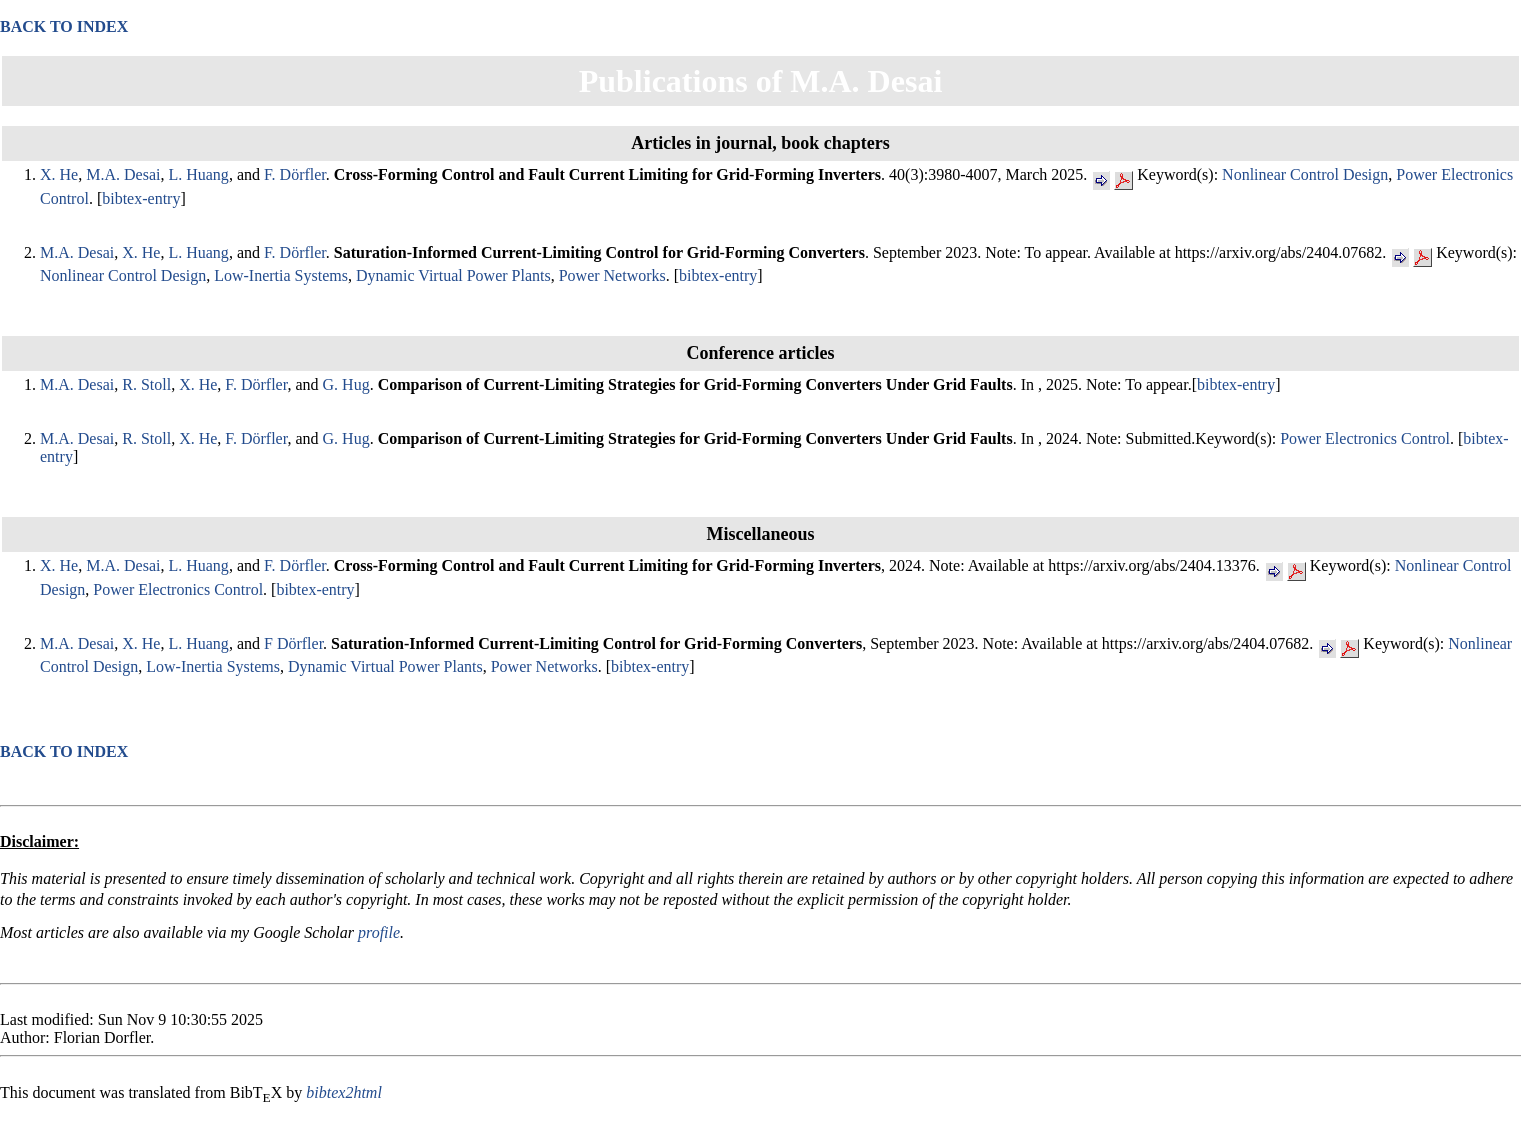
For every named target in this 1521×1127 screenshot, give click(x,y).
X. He (59, 174)
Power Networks (612, 275)
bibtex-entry (141, 198)
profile (379, 932)
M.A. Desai (123, 174)
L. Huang (198, 174)
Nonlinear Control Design (1305, 174)
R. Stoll (146, 384)
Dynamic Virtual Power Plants (453, 275)
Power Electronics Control (1365, 438)
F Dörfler (293, 643)
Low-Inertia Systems (281, 275)
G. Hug (346, 384)
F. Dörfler (295, 174)
